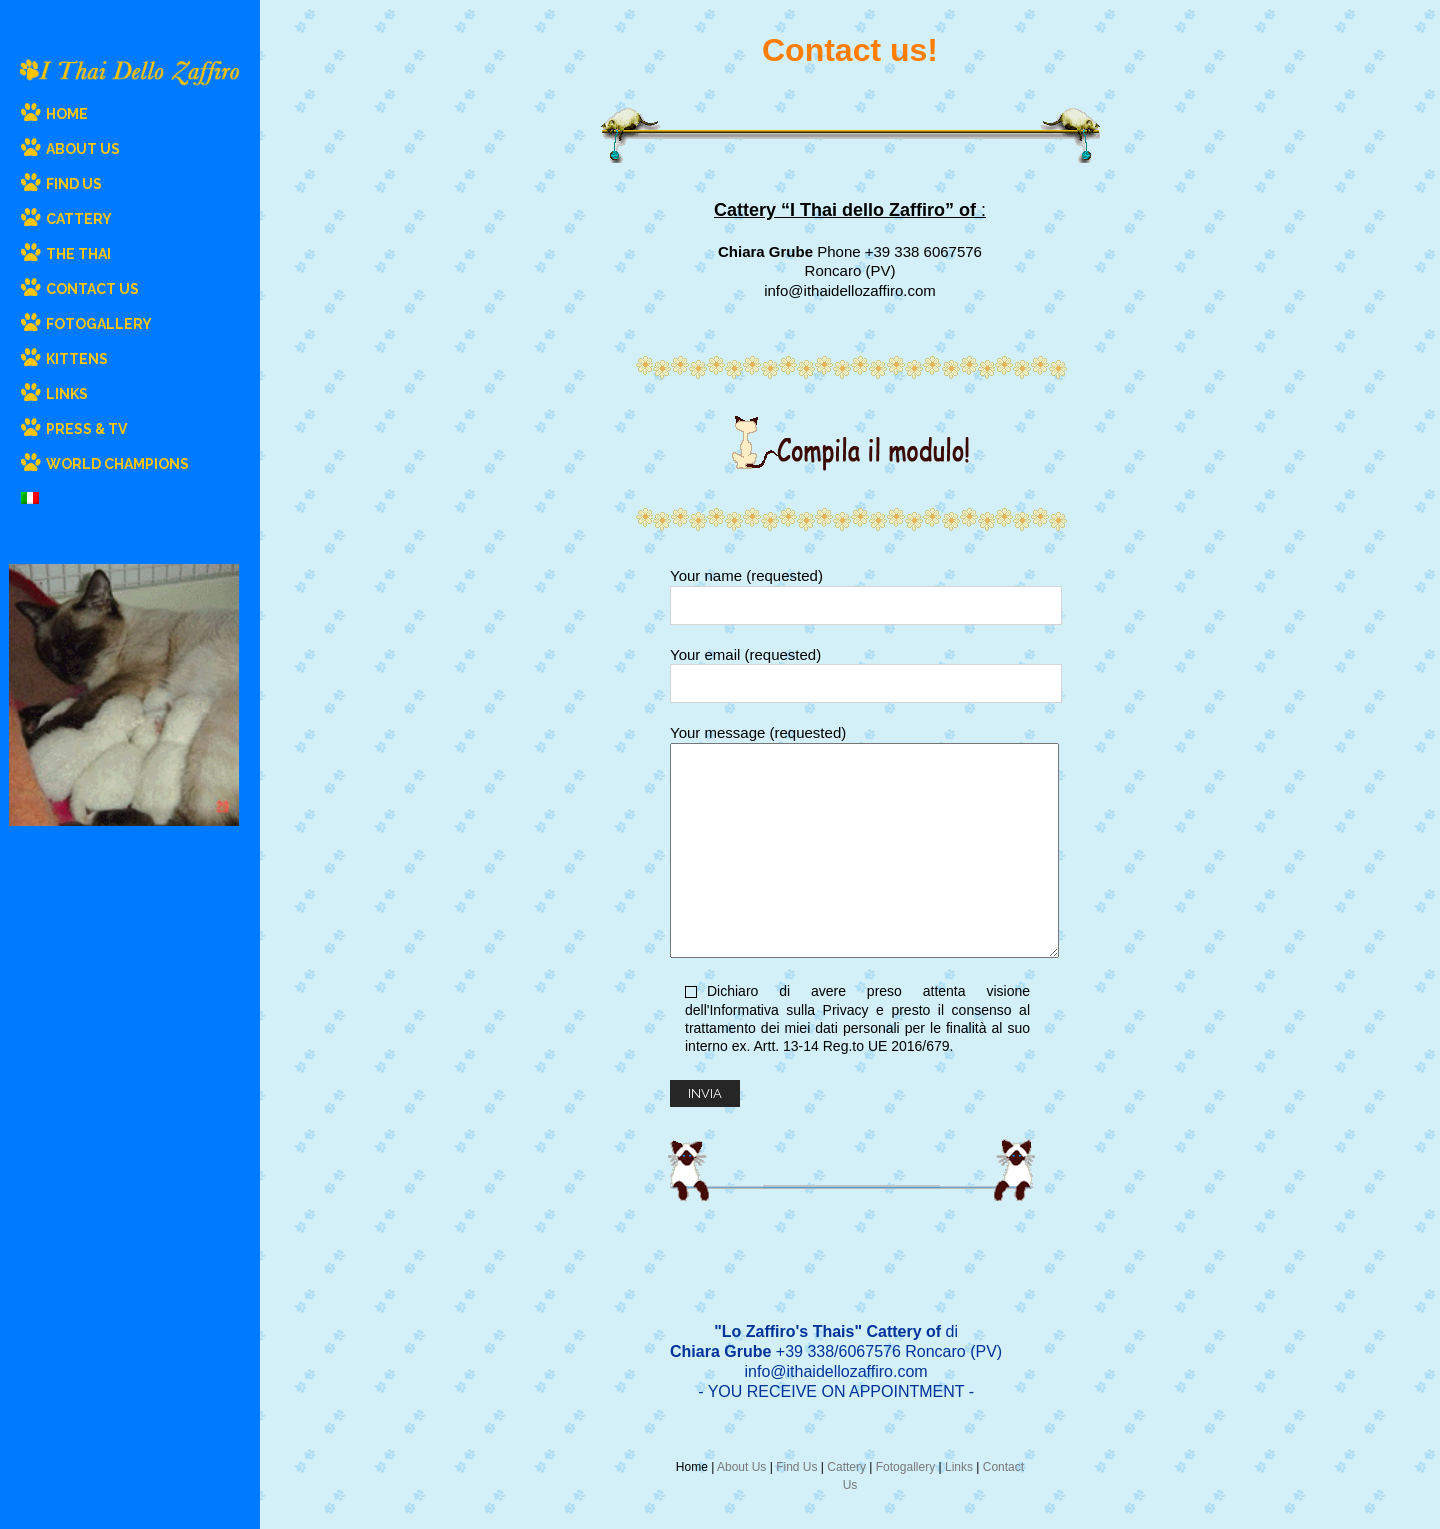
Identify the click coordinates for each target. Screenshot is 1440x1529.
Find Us (796, 1467)
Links (959, 1467)
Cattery (846, 1467)
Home (692, 1467)
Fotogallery (905, 1467)
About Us (741, 1467)
